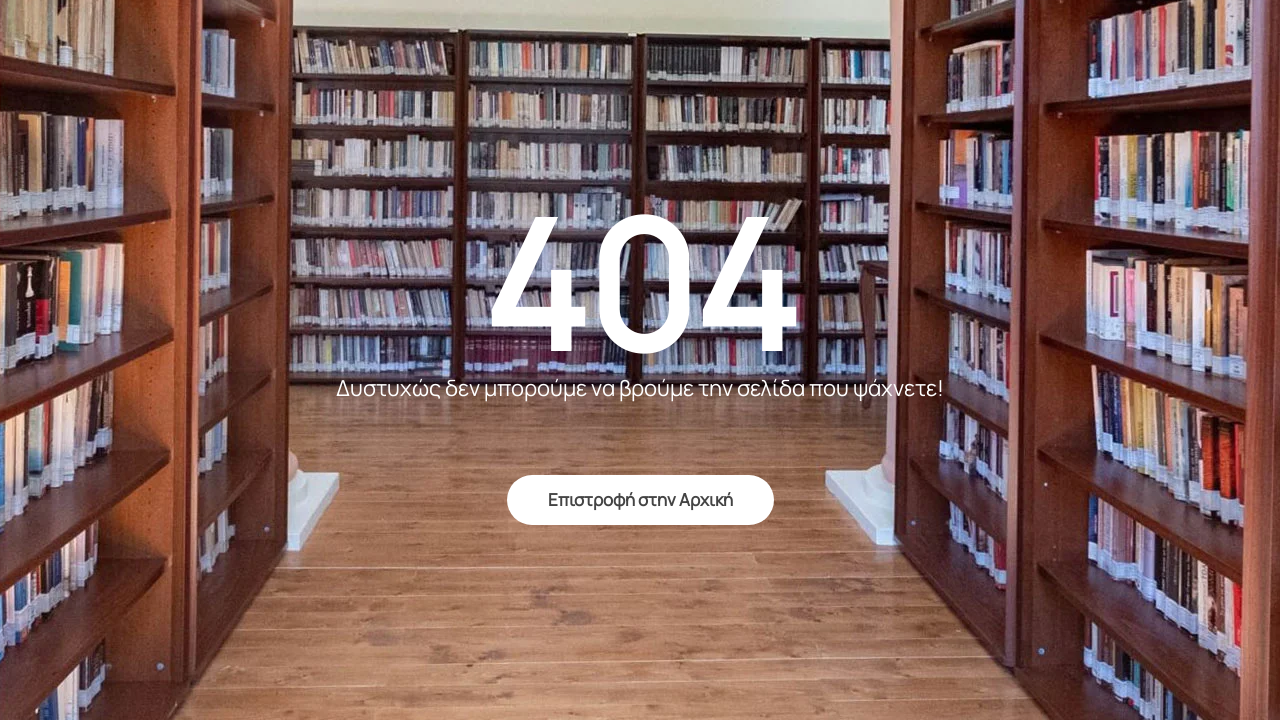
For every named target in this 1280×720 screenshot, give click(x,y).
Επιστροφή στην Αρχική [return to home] (640, 499)
